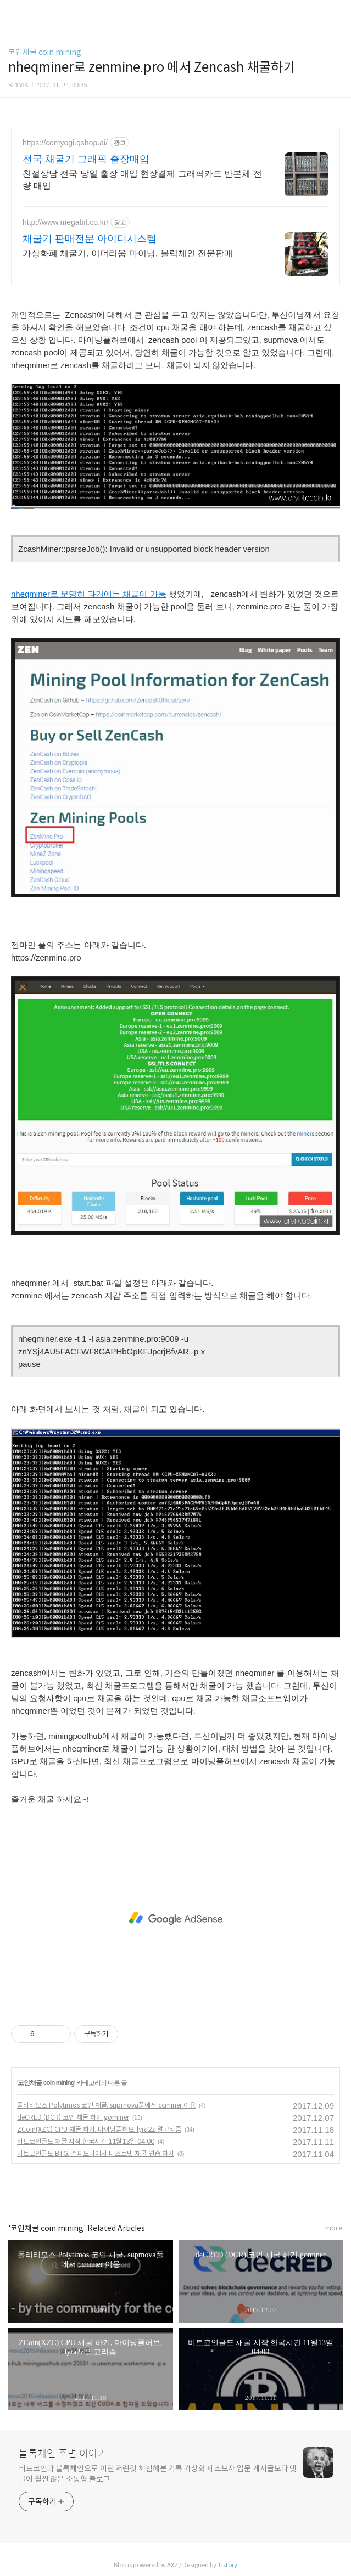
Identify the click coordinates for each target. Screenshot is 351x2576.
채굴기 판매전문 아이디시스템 (90, 238)
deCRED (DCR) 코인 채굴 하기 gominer (73, 2117)
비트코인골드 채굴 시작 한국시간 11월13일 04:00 (85, 2141)
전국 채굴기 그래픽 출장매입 (86, 159)
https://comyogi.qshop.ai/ (65, 142)
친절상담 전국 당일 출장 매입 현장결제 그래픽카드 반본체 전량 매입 (142, 179)
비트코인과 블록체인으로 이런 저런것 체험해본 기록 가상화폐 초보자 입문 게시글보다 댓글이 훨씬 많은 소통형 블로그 (158, 2474)
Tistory (227, 2565)
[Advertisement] (175, 1918)
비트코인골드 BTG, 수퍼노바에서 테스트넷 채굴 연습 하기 (95, 2153)
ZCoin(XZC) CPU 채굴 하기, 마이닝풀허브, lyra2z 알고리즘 (99, 2129)
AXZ (172, 2565)
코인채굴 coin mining (44, 52)
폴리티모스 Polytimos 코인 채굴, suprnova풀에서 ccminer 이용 (106, 2105)
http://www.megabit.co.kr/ (65, 222)
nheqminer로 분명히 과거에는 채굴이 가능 (88, 593)
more (334, 2228)
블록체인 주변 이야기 (63, 2454)
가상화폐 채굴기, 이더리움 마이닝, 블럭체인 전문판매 (128, 253)
